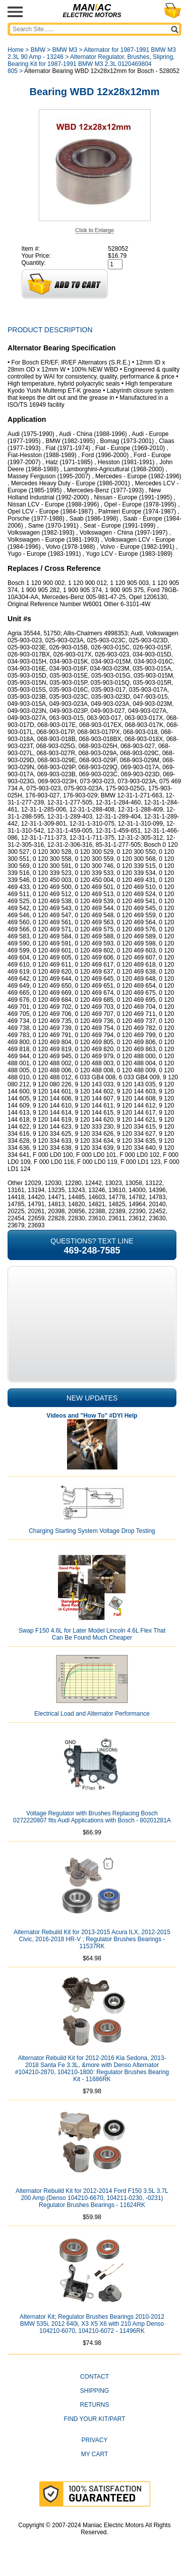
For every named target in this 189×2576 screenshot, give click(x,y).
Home (16, 49)
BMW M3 (64, 49)
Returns (94, 2404)
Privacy (95, 2440)
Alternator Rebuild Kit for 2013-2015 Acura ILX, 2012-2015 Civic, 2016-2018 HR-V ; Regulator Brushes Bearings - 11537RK (92, 1939)
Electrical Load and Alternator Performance (92, 1713)
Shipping (94, 2390)
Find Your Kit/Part (94, 2418)
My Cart (94, 2454)
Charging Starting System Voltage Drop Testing (92, 1530)
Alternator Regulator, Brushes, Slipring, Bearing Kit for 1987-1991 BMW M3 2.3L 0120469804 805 (91, 64)
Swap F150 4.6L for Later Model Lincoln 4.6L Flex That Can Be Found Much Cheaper (92, 1634)
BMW (38, 49)
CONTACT (94, 2376)
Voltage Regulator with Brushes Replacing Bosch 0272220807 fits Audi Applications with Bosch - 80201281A (92, 1817)
